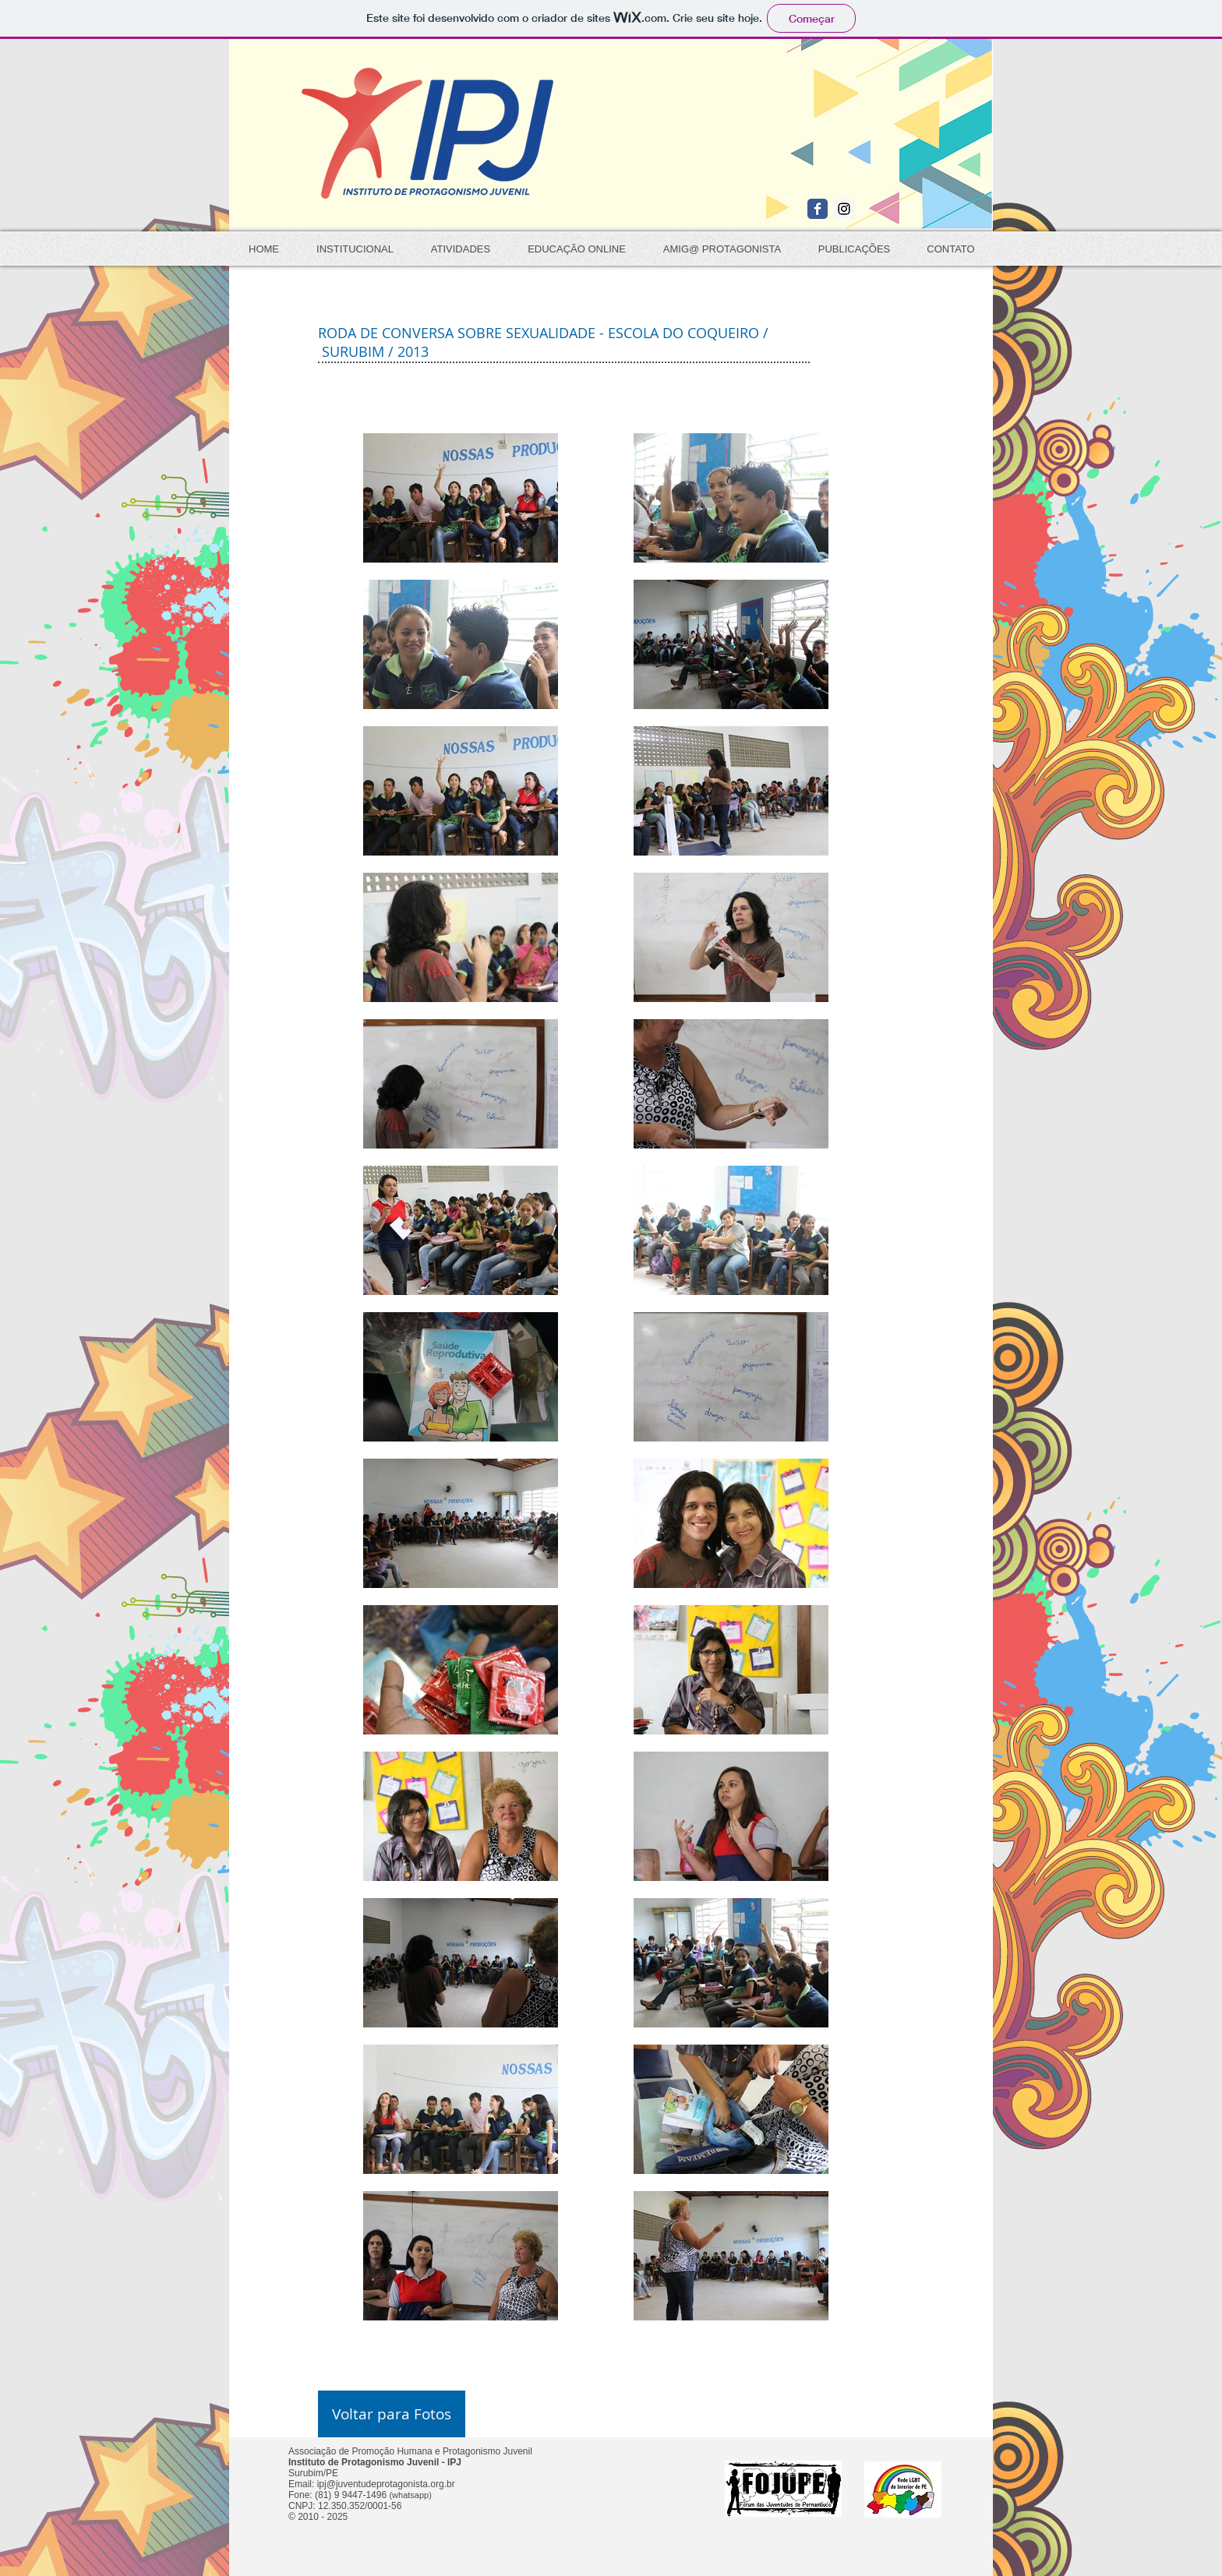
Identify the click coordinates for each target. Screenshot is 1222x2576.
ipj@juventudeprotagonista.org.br (386, 2484)
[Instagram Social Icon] (844, 209)
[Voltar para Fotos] (391, 2414)
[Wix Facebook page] (817, 209)
